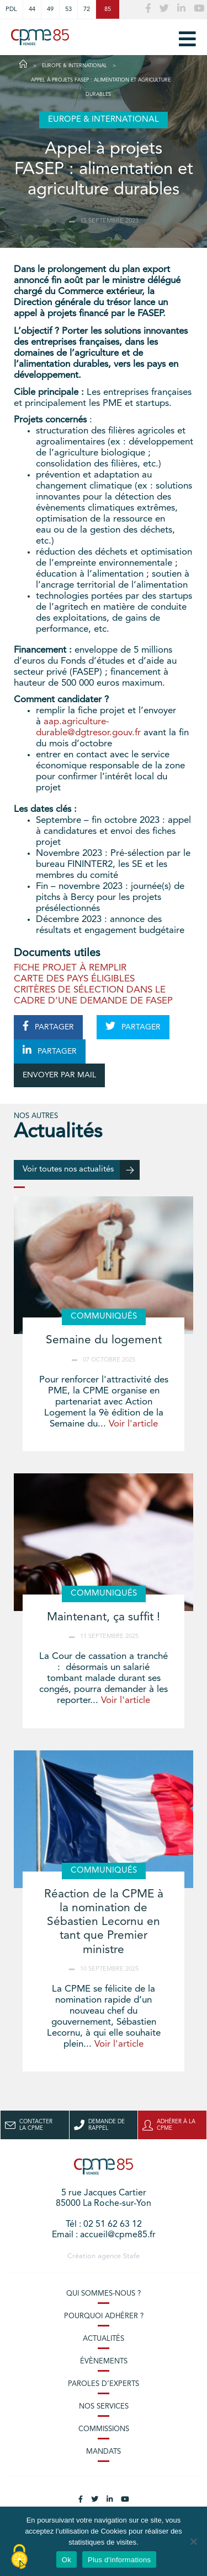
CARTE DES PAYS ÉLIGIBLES (74, 979)
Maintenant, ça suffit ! (103, 1617)
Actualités (103, 2338)
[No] (193, 2541)
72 (86, 9)
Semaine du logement (104, 1340)
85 (107, 9)
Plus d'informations (119, 2560)
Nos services (104, 2406)
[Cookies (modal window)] (19, 2557)
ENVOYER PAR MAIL (59, 1075)
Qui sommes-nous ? (103, 2293)
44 (32, 9)
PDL (11, 9)
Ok (66, 2560)
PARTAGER (48, 1026)
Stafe (131, 2256)
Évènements (104, 2361)
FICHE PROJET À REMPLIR (70, 968)
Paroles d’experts (103, 2384)
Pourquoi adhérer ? (104, 2316)
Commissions (103, 2429)
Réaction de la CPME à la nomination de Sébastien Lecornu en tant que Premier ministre (103, 1922)
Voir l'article (133, 1424)
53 (68, 9)
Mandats (103, 2451)
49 (50, 9)
